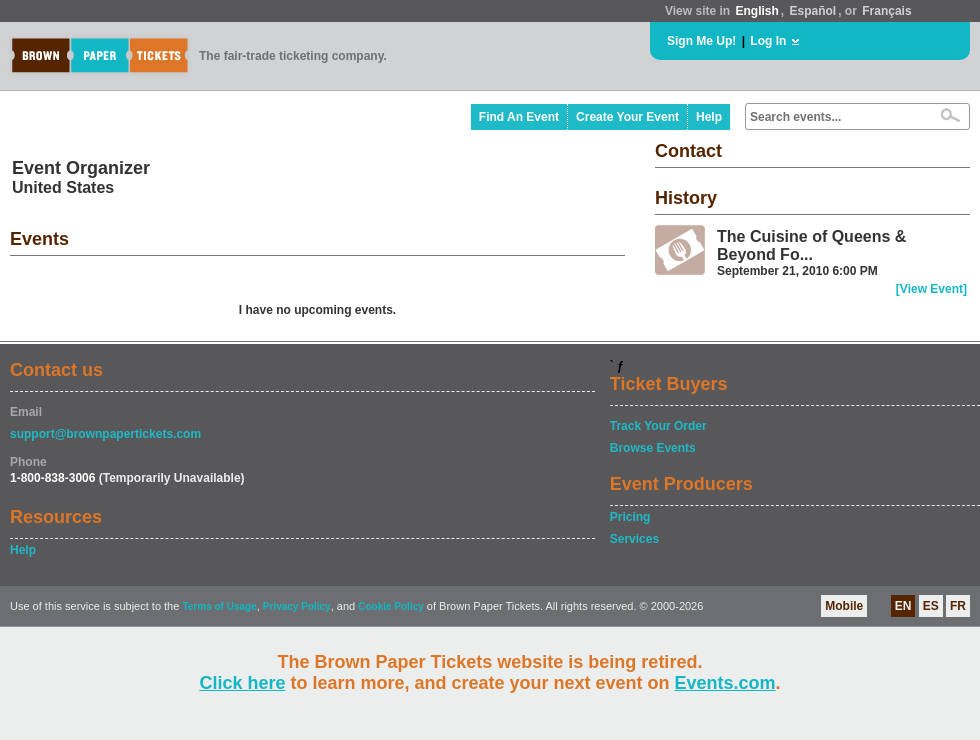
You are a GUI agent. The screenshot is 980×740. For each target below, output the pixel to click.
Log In (768, 41)
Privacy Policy (297, 606)
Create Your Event (627, 117)
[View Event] (931, 289)
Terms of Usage (219, 606)
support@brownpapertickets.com (105, 434)
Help (709, 117)
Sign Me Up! (701, 41)
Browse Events (653, 448)
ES (931, 606)
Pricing (630, 517)
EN (903, 606)
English (756, 11)
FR (958, 606)
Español (813, 11)
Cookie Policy (391, 606)
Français (886, 11)
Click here (242, 683)
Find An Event (519, 117)
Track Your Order (658, 426)
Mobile (844, 606)
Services (634, 539)
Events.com (725, 683)
